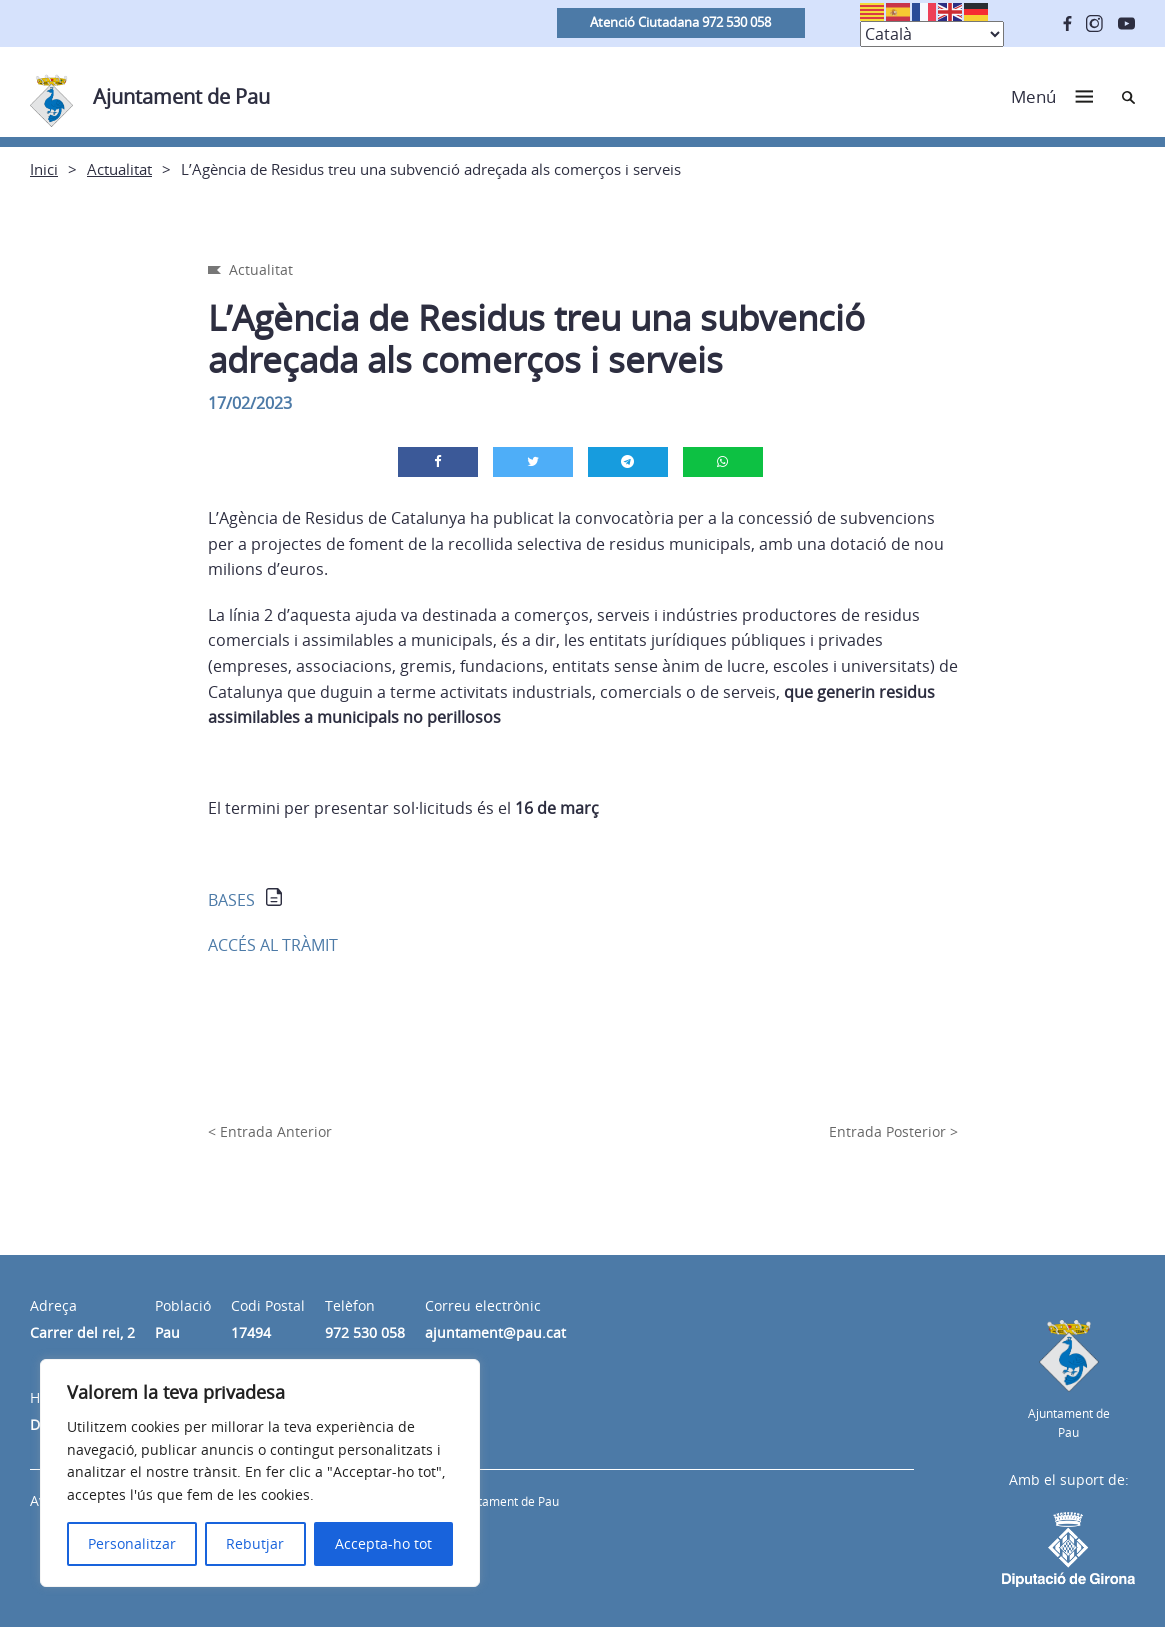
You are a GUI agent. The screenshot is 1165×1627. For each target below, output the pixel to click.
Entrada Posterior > (893, 1131)
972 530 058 (365, 1332)
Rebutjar (255, 1543)
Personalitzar (132, 1543)
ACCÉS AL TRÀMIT (273, 945)
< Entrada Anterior (270, 1131)
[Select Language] (932, 34)
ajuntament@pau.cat (495, 1332)
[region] (260, 1473)
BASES (231, 900)
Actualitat (119, 169)
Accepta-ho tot (383, 1543)
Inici (44, 169)
